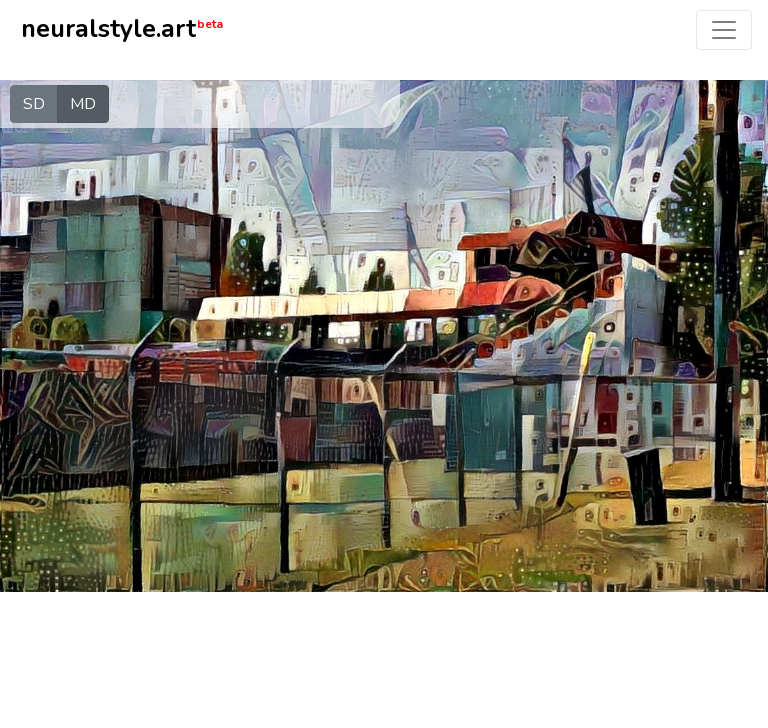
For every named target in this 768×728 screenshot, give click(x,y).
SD (34, 103)
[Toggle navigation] (724, 30)
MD (83, 103)
